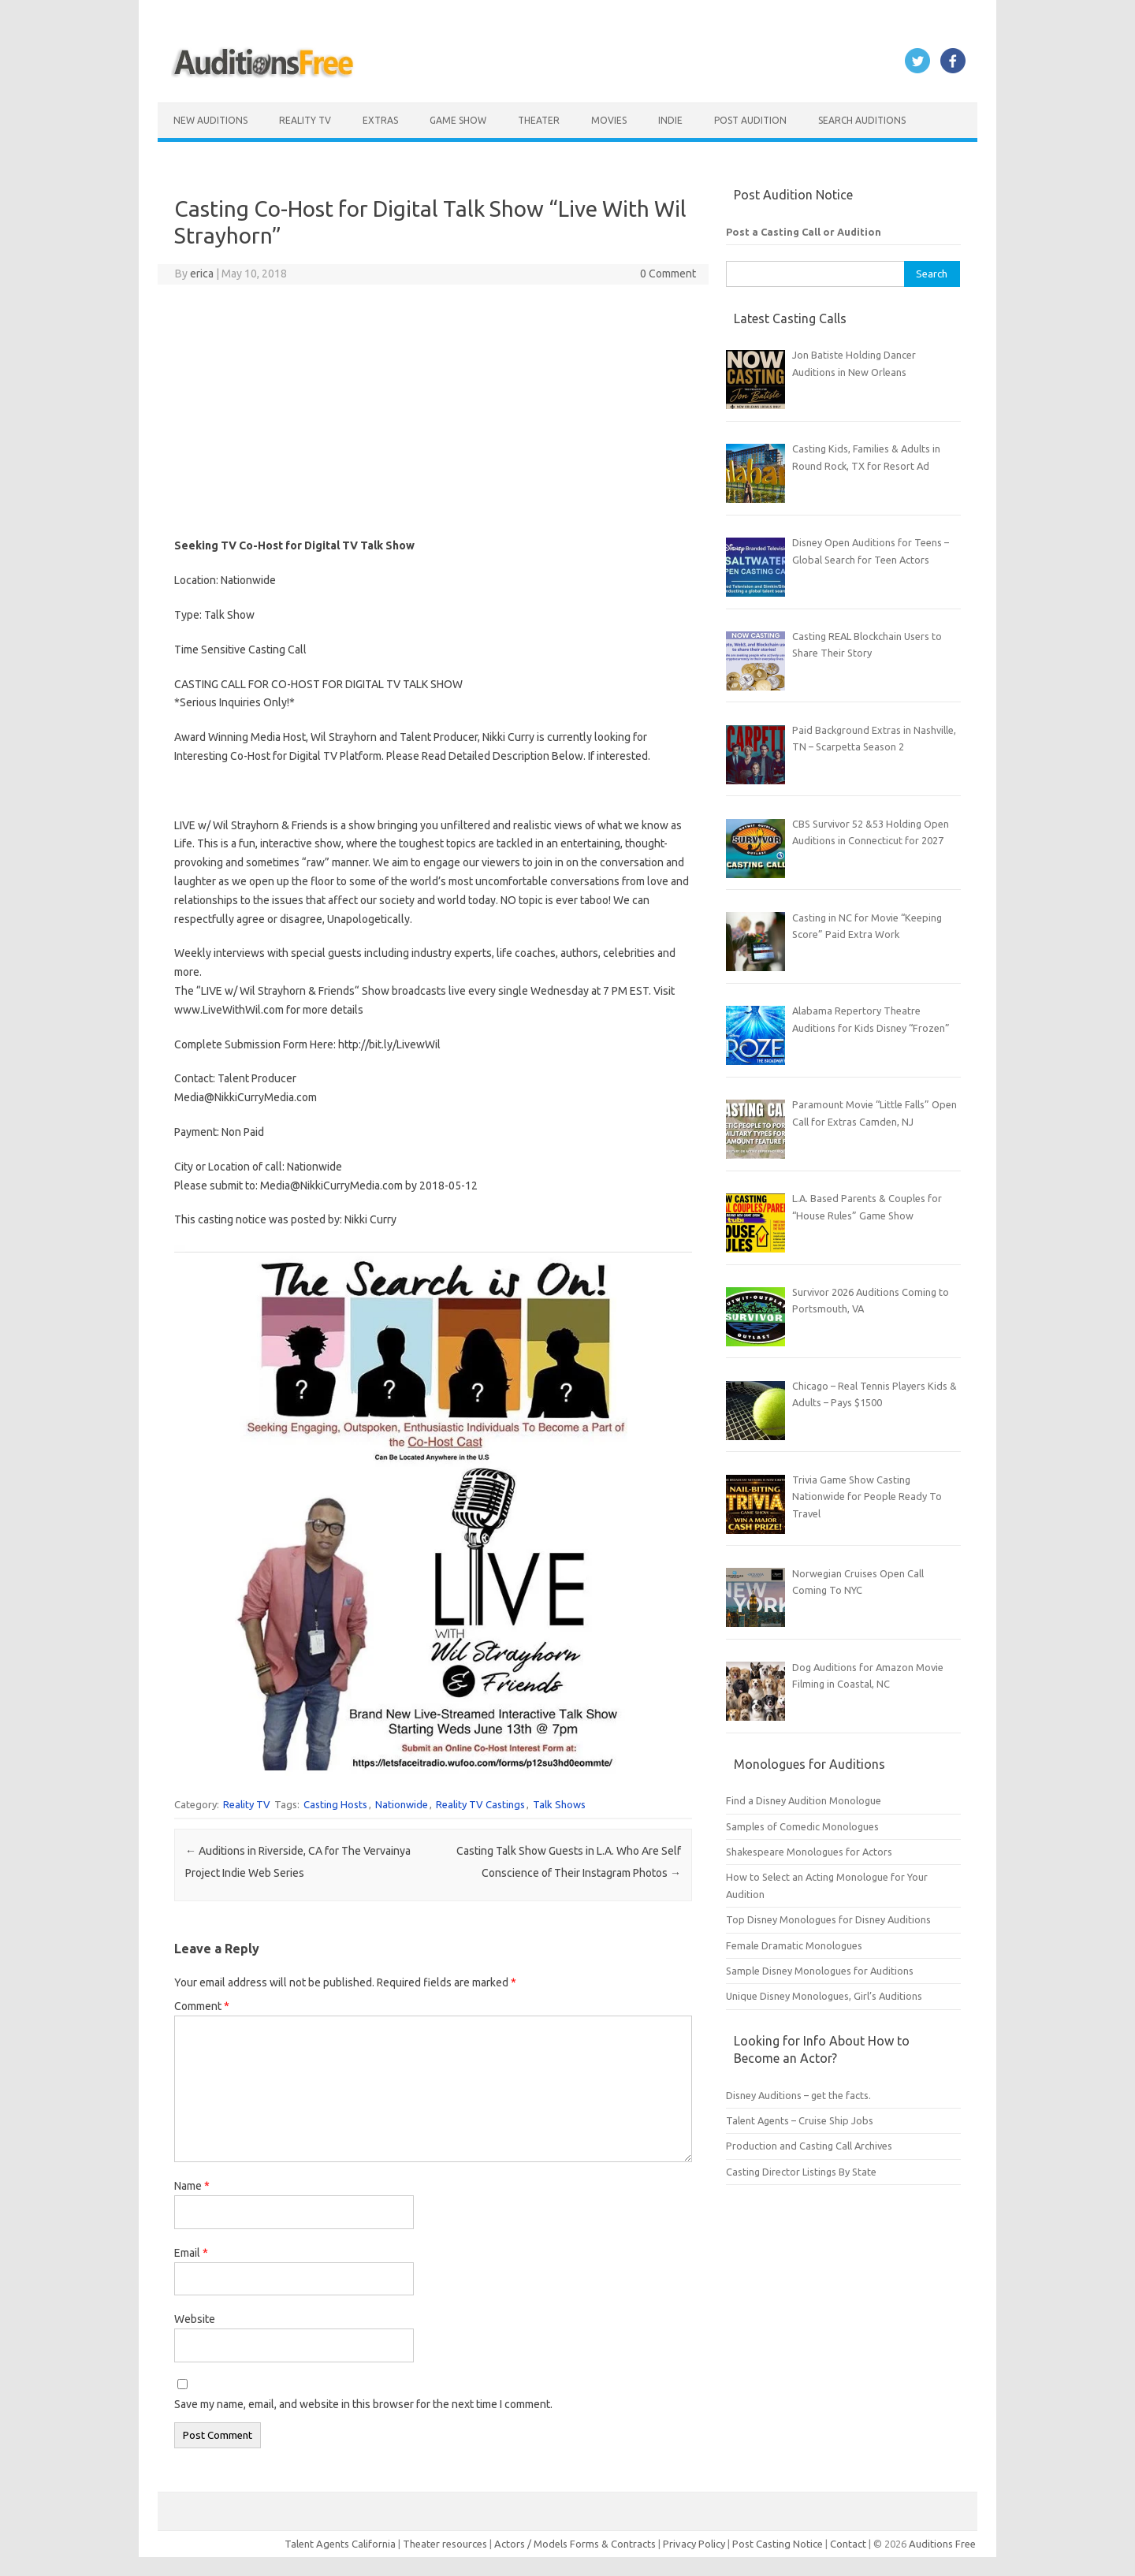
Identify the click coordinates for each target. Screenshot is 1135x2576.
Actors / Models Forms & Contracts (575, 2543)
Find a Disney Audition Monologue (803, 1800)
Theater (539, 120)
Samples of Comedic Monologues (802, 1826)
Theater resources (445, 2543)
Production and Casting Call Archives (809, 2145)
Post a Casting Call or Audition (803, 231)
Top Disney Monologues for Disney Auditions (828, 1919)
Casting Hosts (335, 1804)
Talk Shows (559, 1804)
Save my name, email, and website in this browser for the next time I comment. (363, 2404)
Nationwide (401, 1804)
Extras (380, 120)
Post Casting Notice (777, 2543)
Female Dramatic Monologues (794, 1945)
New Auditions (210, 120)
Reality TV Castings (480, 1804)
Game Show (458, 120)
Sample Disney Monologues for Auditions (820, 1970)
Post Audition (750, 120)
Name (192, 2186)
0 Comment (668, 273)
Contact (849, 2543)
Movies (609, 120)
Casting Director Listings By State (801, 2171)
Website (194, 2319)
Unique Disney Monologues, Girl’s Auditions (824, 1995)
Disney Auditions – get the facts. (798, 2095)
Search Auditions (862, 120)
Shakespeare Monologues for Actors (809, 1851)
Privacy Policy (695, 2543)
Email (191, 2253)
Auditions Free (942, 2543)
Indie (670, 120)
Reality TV (305, 120)
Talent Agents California (340, 2543)
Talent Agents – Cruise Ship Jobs (799, 2120)
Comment (201, 2006)
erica (202, 273)
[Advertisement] (433, 410)
